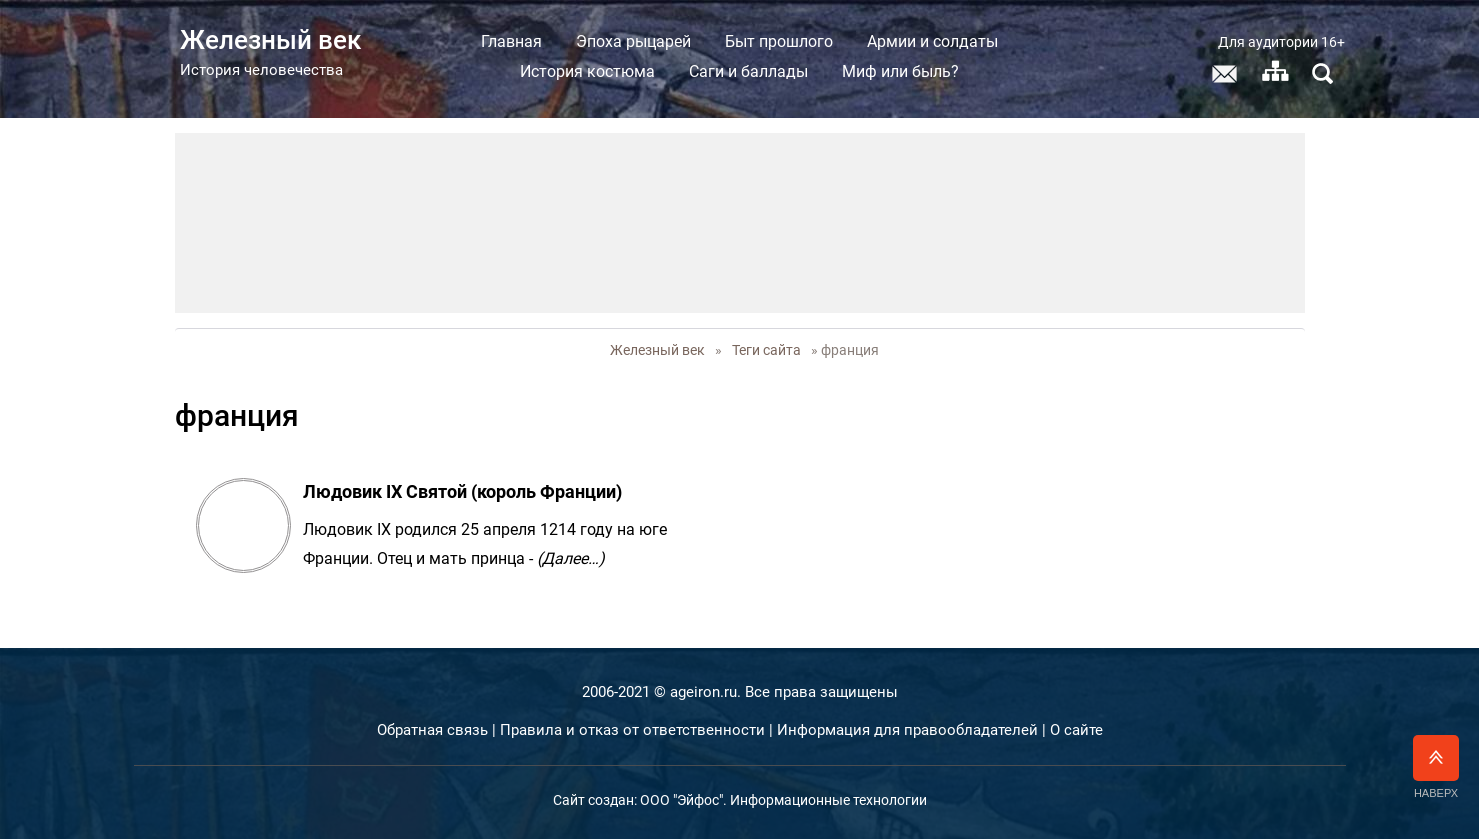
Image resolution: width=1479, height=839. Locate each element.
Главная (511, 41)
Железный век (657, 350)
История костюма (587, 71)
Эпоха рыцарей (633, 41)
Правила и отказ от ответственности (632, 730)
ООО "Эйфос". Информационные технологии (783, 800)
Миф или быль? (900, 71)
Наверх (1436, 767)
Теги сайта (766, 350)
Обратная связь (432, 730)
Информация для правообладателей (907, 730)
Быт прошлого (779, 41)
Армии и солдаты (932, 41)
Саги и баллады (748, 71)
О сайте (1076, 730)
